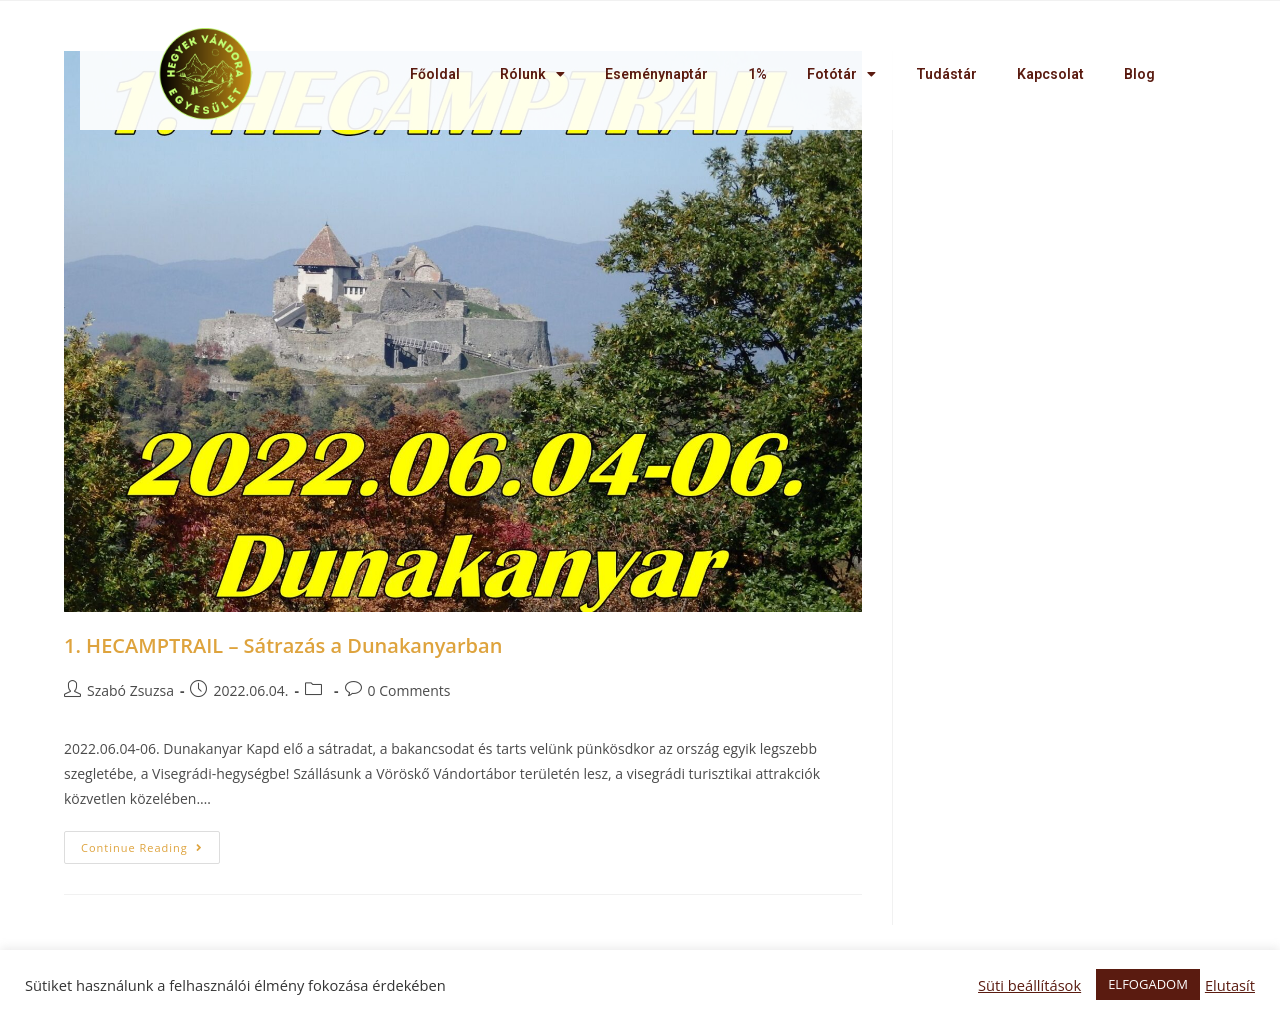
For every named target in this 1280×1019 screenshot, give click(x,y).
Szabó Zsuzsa (130, 690)
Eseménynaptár (656, 74)
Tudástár (946, 74)
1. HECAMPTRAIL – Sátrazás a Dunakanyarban (283, 645)
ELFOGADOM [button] (1148, 984)
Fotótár (841, 74)
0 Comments (409, 690)
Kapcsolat (1050, 74)
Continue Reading (142, 847)
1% (757, 74)
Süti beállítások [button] (1029, 985)
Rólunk (532, 74)
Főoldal (435, 74)
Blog (1139, 74)
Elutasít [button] (1230, 985)
